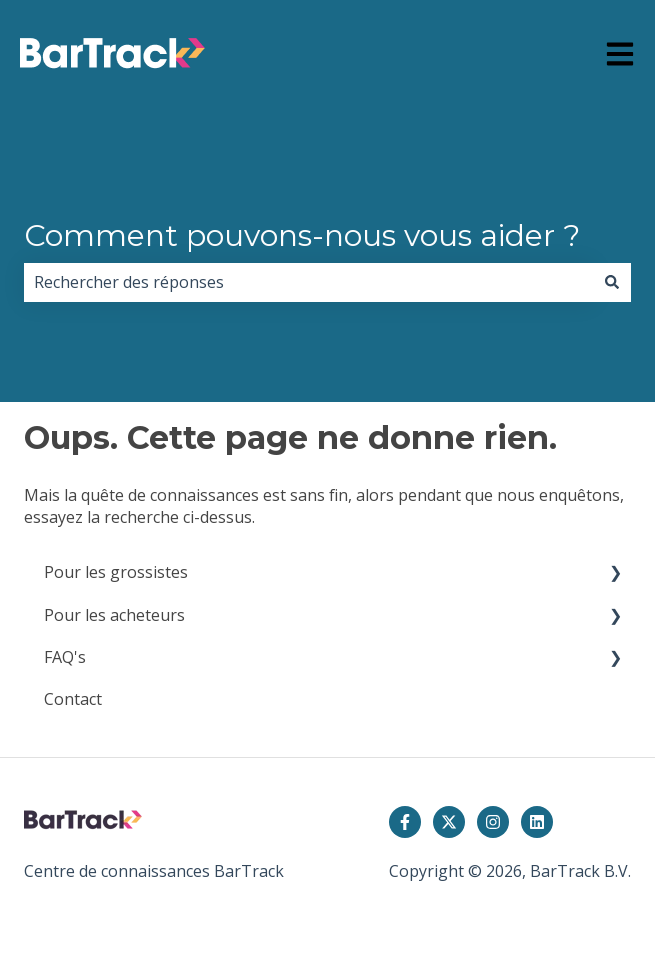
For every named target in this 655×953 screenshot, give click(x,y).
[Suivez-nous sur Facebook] (405, 822)
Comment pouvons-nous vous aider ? (302, 235)
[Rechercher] (612, 282)
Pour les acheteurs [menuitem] (114, 615)
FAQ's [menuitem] (65, 657)
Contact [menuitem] (73, 699)
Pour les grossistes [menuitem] (116, 572)
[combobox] (308, 282)
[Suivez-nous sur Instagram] (493, 822)
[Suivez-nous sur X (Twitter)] (449, 822)
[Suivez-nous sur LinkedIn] (537, 822)
